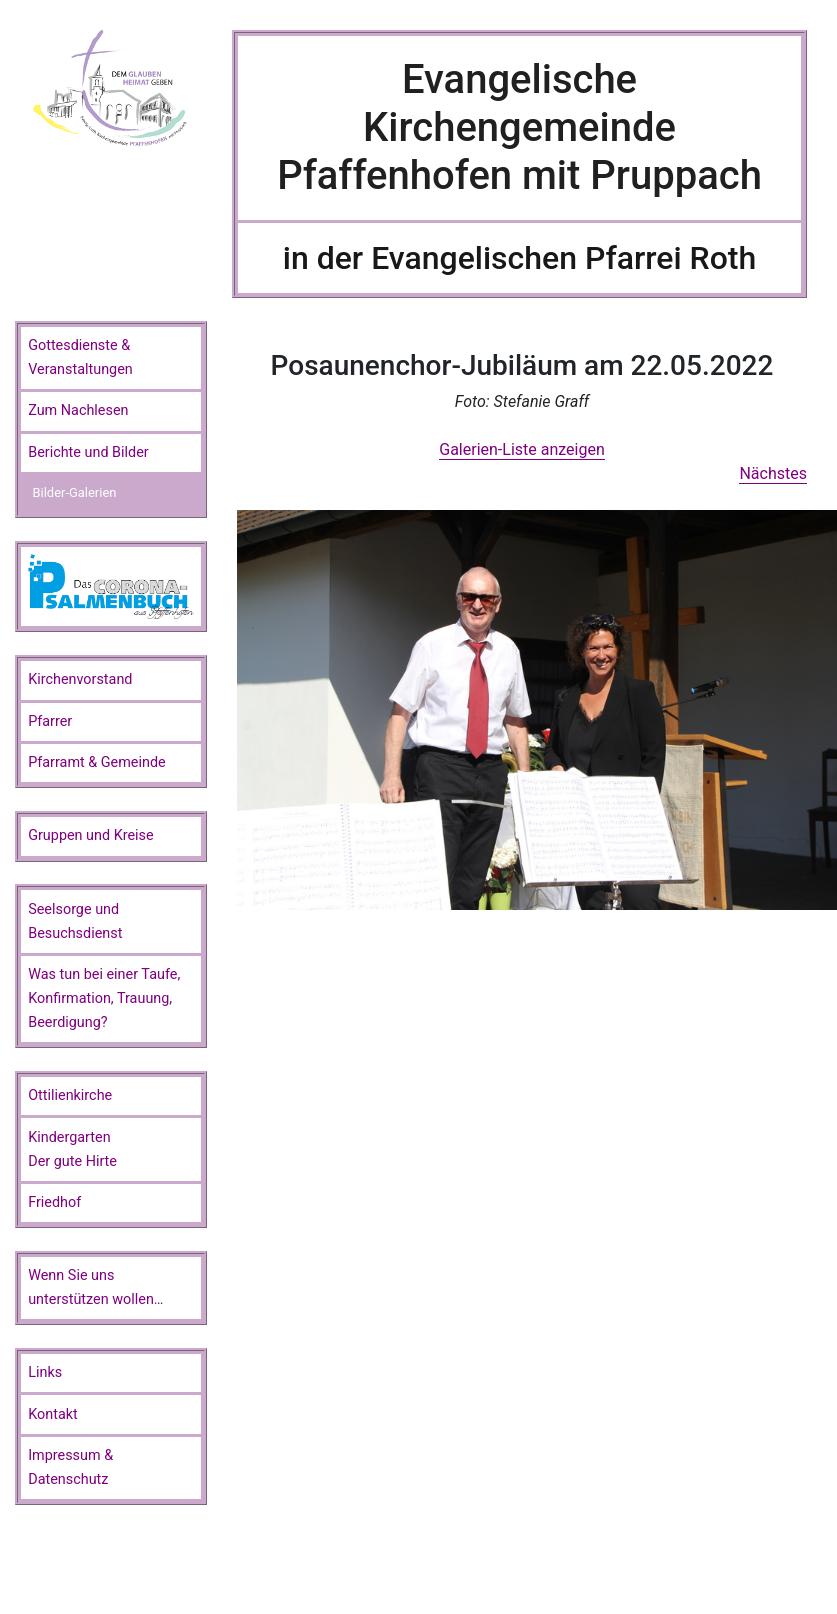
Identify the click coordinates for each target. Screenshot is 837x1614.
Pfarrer (50, 721)
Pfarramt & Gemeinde (97, 762)
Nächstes (773, 473)
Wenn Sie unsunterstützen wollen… (95, 1287)
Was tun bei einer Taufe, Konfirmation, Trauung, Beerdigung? (104, 998)
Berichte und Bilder (88, 452)
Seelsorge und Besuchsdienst (75, 921)
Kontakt (53, 1414)
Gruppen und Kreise (90, 835)
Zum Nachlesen (78, 410)
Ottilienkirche (70, 1095)
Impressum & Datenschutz (70, 1467)
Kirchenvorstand (80, 679)
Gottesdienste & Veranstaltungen (80, 357)
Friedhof (54, 1202)
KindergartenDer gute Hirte (72, 1149)
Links (45, 1372)
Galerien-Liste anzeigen (522, 449)
